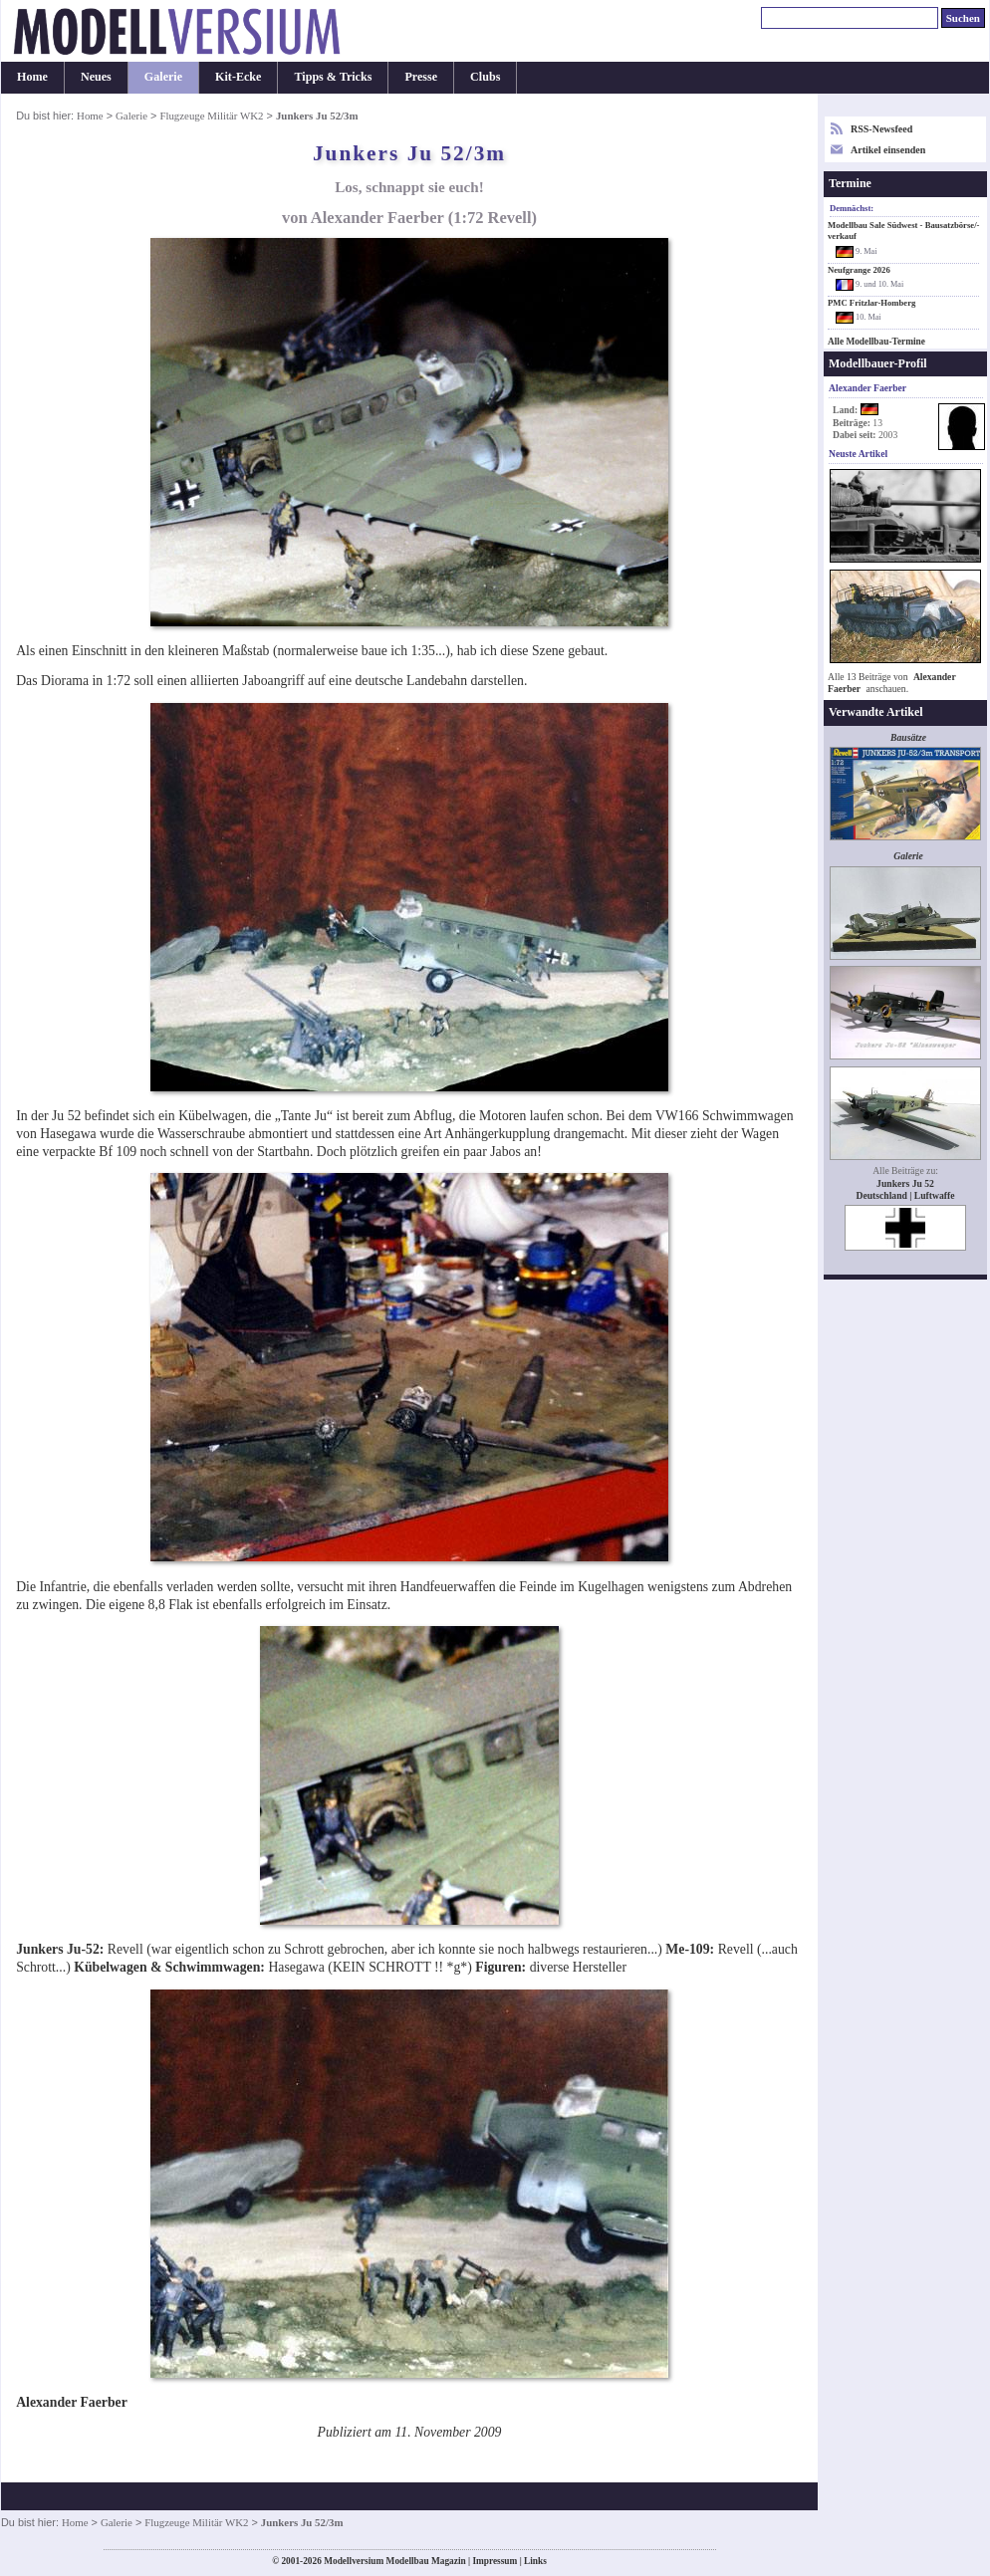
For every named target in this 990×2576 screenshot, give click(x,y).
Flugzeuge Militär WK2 (211, 115)
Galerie (163, 77)
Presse (420, 77)
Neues (96, 77)
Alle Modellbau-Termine (876, 342)
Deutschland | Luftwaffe (906, 1195)
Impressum (494, 2561)
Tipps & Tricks (332, 77)
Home (32, 77)
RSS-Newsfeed (881, 128)
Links (535, 2561)
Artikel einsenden (888, 149)
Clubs (485, 77)
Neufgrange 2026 (859, 270)
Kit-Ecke (238, 77)
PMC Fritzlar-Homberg (871, 303)
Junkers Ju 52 (905, 1183)
